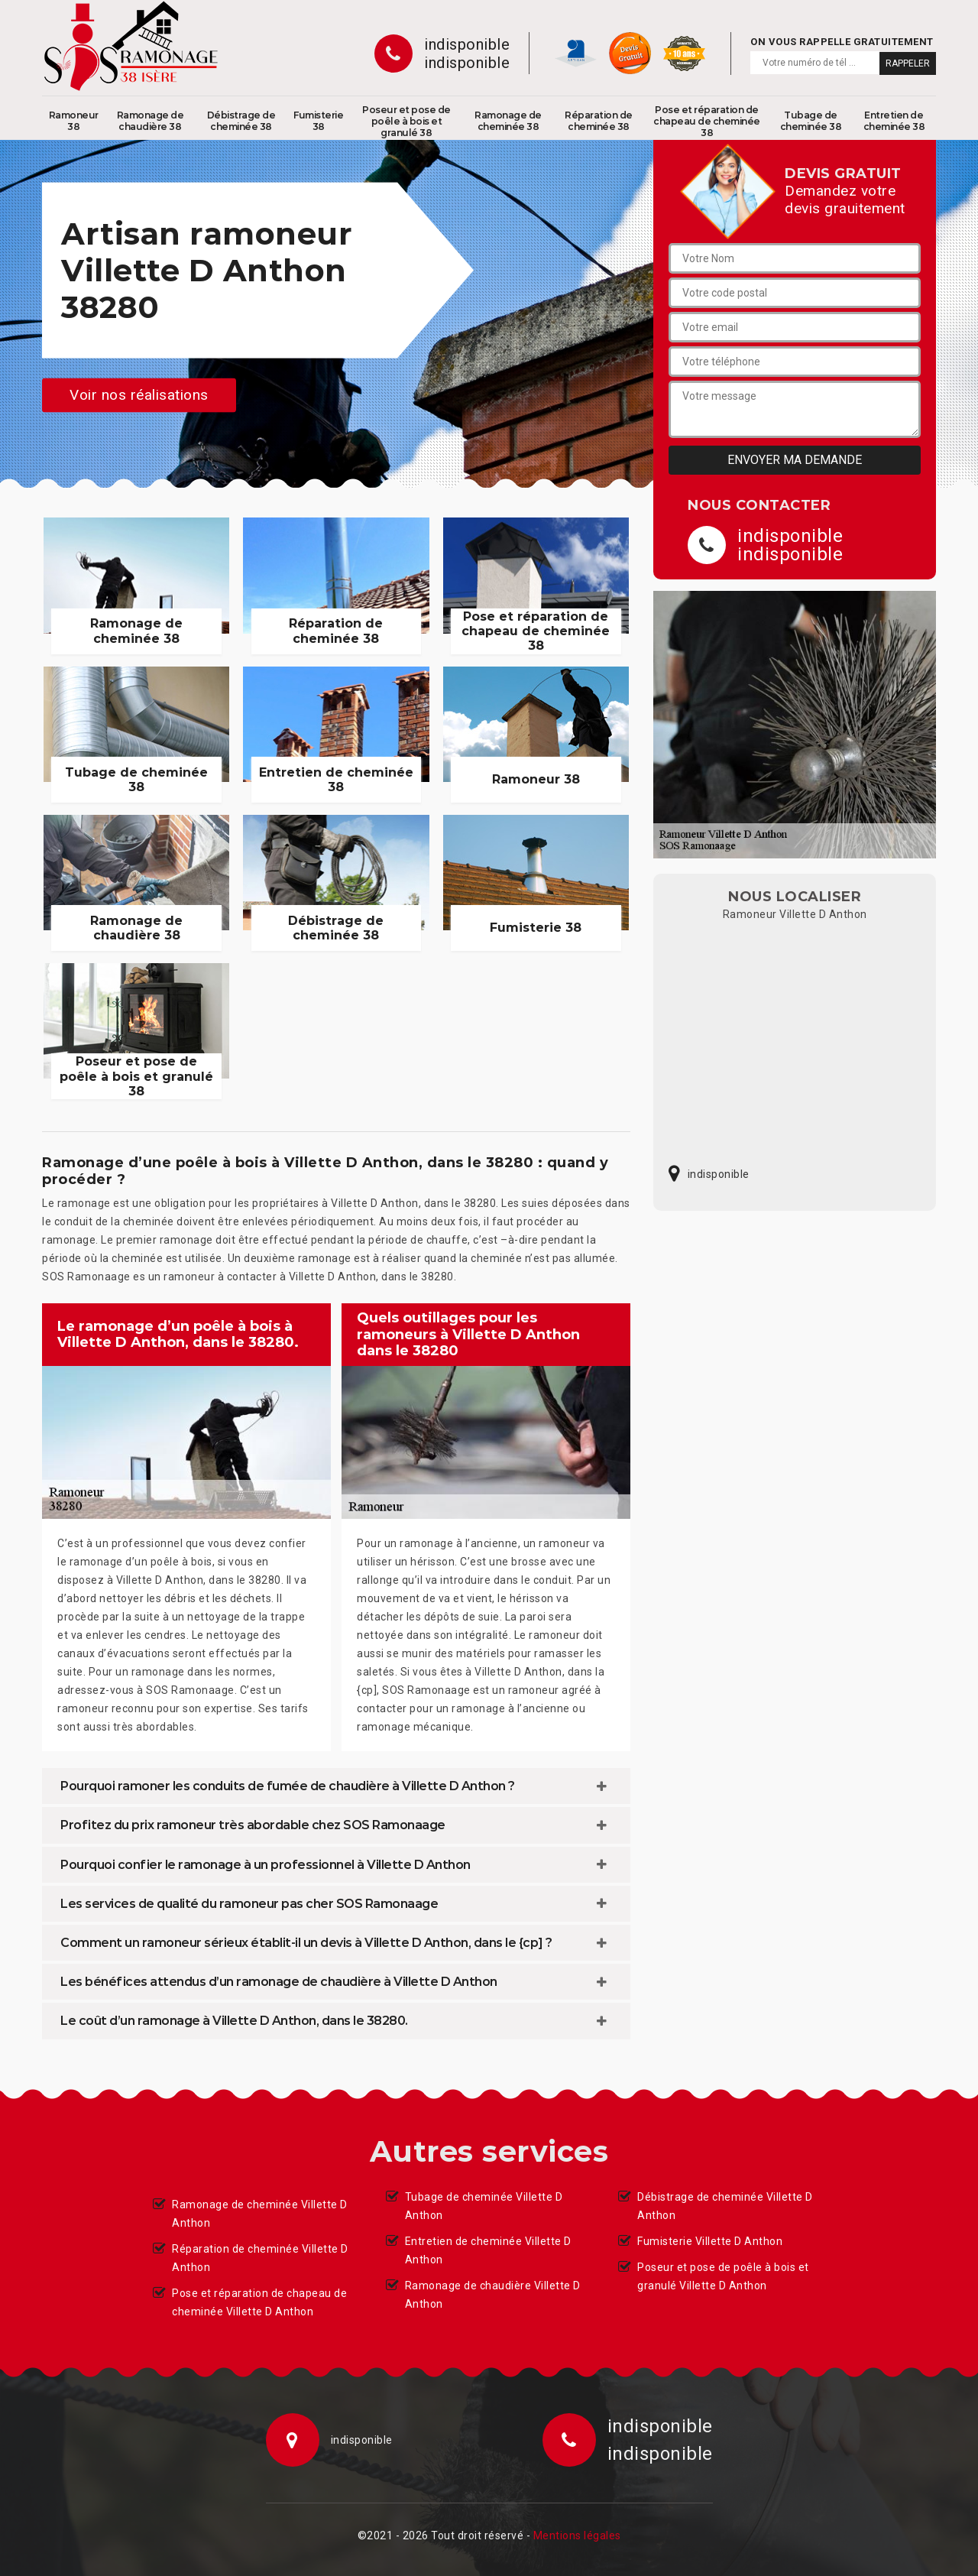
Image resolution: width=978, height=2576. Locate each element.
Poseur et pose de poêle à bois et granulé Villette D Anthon (723, 2276)
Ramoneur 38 (74, 120)
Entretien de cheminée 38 (894, 120)
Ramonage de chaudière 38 (150, 120)
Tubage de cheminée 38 (811, 120)
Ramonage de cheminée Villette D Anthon (260, 2213)
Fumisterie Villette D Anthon (709, 2241)
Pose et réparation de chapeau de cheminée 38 (706, 121)
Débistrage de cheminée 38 (241, 120)
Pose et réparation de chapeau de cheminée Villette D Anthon (259, 2302)
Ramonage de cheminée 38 (508, 120)
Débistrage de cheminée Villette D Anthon (725, 2206)
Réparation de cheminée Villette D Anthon (260, 2258)
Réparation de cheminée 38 (599, 120)
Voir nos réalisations (139, 395)
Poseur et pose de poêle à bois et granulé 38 (406, 121)
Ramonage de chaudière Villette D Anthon (493, 2294)
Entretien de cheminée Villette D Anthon (488, 2250)
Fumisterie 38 (318, 120)
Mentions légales (577, 2535)
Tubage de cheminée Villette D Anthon (484, 2206)
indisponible (467, 44)
